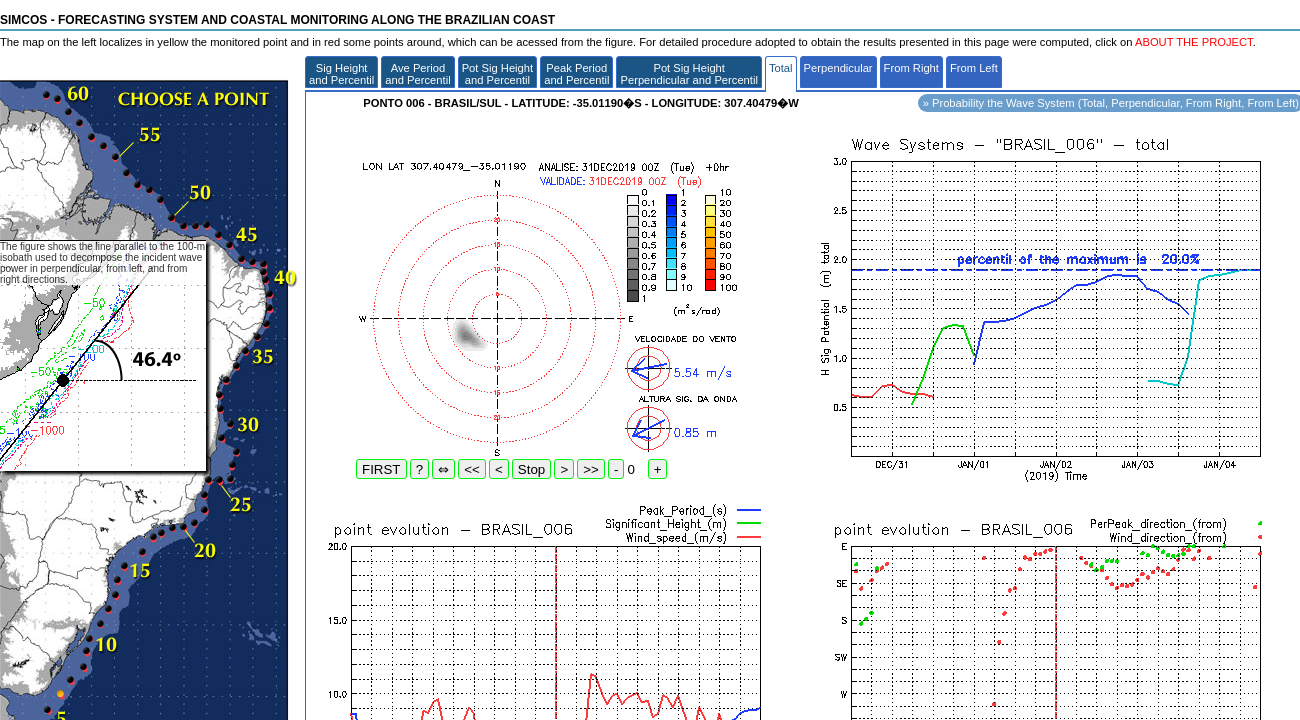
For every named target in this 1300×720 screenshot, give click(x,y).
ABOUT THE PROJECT (1194, 42)
